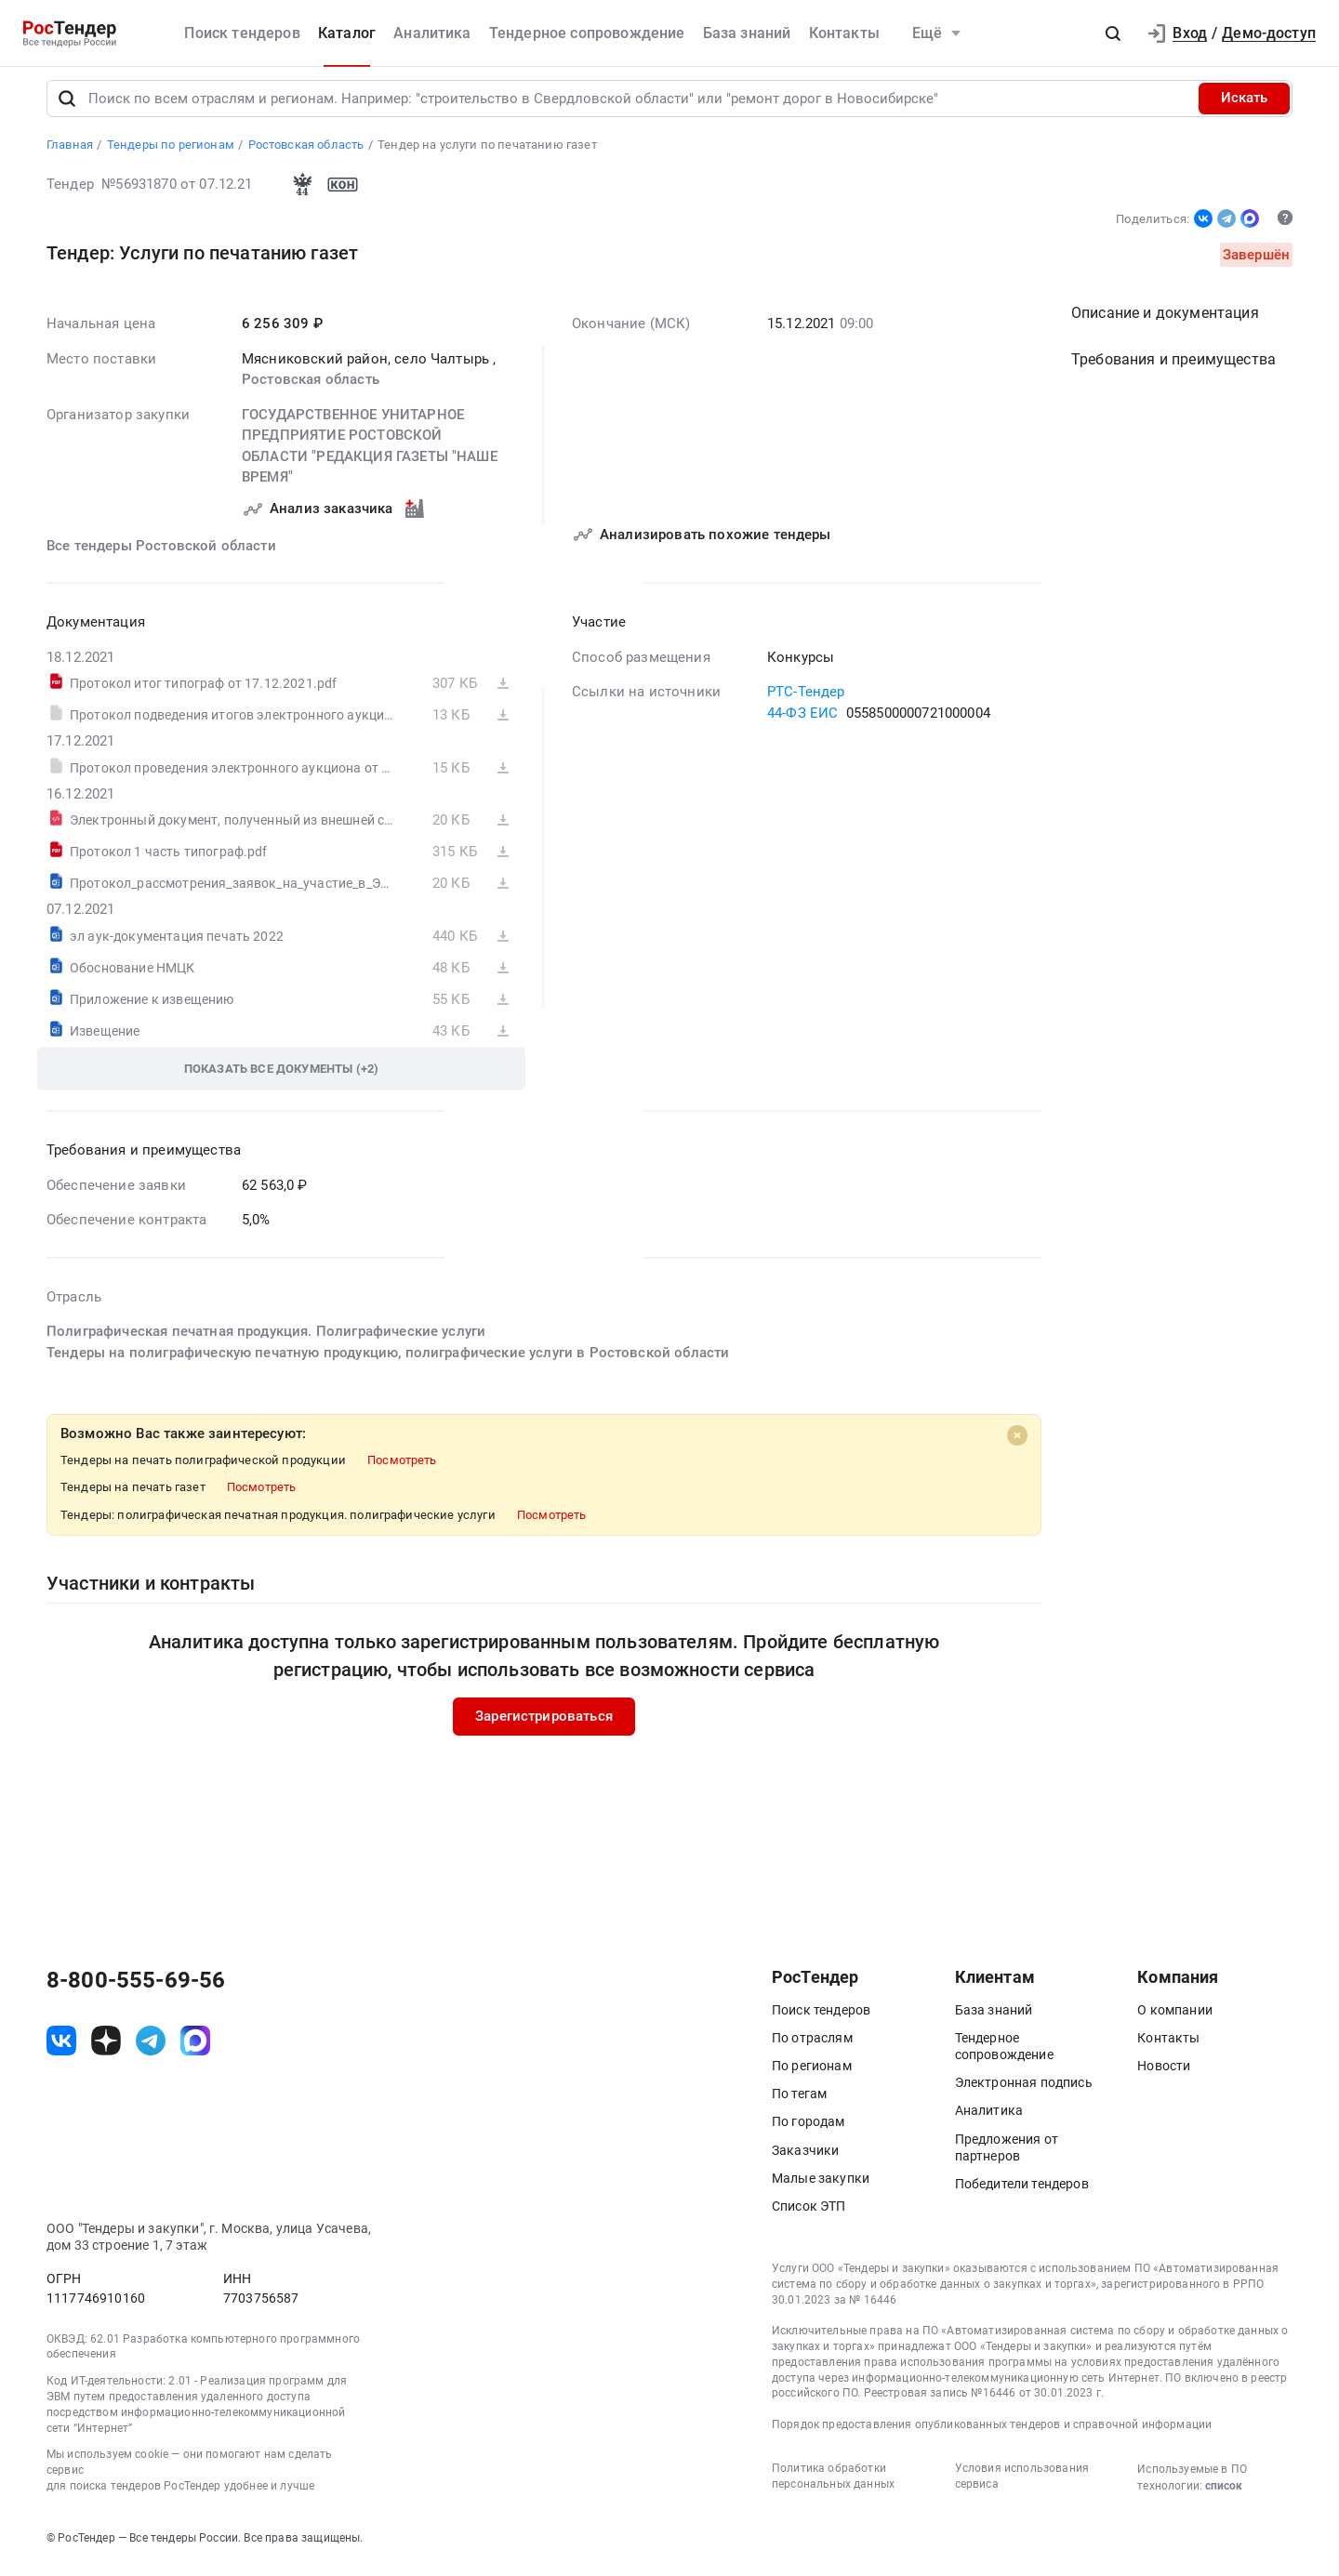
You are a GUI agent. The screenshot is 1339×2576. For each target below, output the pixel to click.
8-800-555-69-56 (135, 1987)
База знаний (747, 33)
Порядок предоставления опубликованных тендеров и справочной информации (992, 2432)
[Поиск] (66, 106)
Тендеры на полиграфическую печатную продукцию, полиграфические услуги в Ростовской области (387, 1360)
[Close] (1017, 1443)
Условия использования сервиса (1022, 2483)
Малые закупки (820, 2185)
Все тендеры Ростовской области (161, 553)
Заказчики (805, 2157)
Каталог (347, 33)
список (1223, 2493)
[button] (1113, 33)
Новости (1163, 2073)
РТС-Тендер (806, 700)
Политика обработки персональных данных (833, 2483)
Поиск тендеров (241, 33)
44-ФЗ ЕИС (802, 720)
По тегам (799, 2101)
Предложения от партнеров (1006, 2155)
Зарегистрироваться (544, 1724)
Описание (1165, 321)
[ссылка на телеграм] (151, 2049)
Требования (1173, 367)
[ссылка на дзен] (106, 2049)
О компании (1175, 2017)
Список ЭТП (809, 2213)
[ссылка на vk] (61, 2049)
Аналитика (432, 33)
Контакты (844, 33)
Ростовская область (310, 387)
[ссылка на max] (195, 2049)
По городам (808, 2129)
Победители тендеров (1022, 2191)
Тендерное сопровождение (587, 33)
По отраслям (812, 2045)
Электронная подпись (1024, 2090)
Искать (1244, 106)
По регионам (812, 2073)
